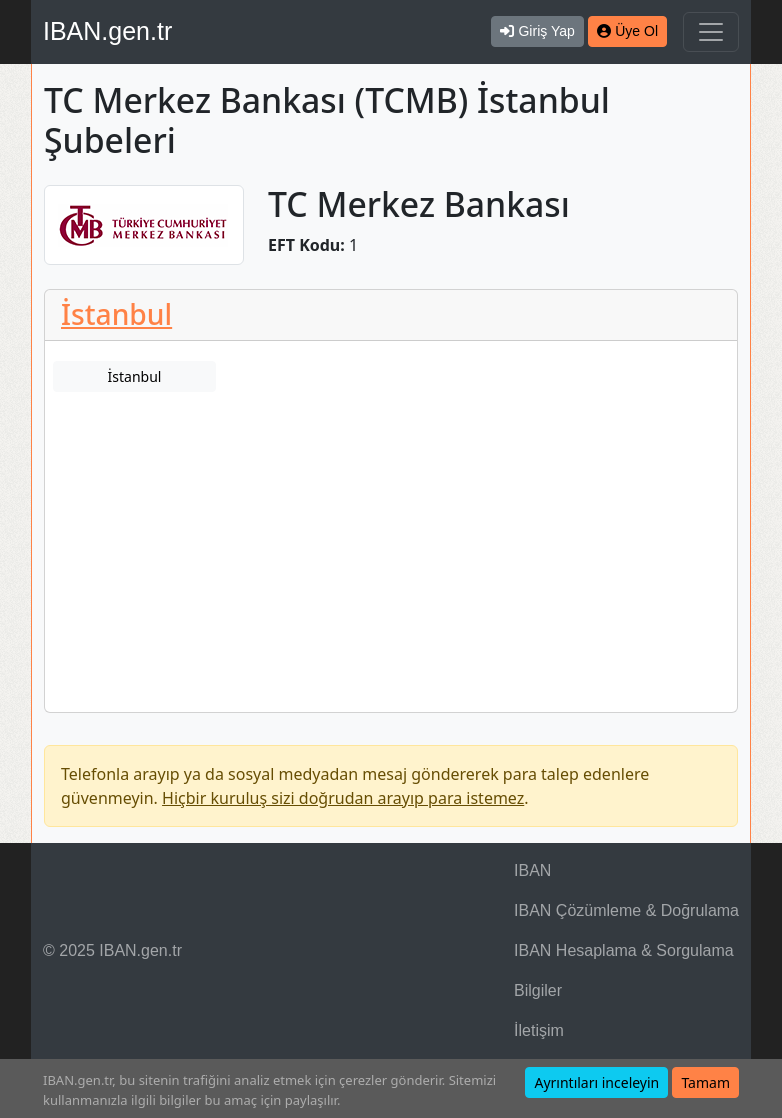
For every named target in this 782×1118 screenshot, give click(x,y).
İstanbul (116, 314)
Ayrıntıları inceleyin (596, 1082)
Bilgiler (538, 990)
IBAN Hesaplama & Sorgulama (624, 950)
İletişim (539, 1030)
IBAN (532, 870)
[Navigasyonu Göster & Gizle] (711, 32)
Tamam (705, 1082)
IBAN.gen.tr (107, 31)
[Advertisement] (391, 562)
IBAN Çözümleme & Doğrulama (626, 910)
